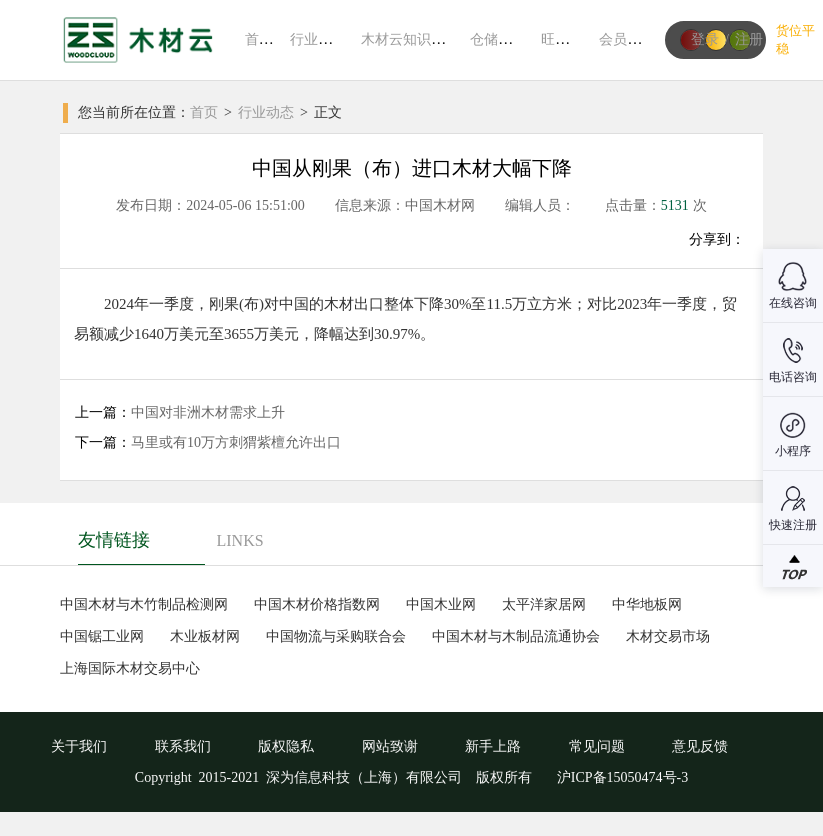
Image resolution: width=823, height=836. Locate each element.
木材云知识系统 (410, 39)
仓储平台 (498, 39)
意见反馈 (700, 746)
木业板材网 (205, 636)
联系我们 (183, 746)
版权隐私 (286, 746)
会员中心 (627, 39)
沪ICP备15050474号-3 (620, 777)
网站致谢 (390, 746)
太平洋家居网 (544, 604)
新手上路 (493, 746)
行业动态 (318, 39)
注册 (749, 39)
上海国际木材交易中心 (130, 668)
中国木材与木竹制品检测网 (144, 604)
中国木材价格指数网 (317, 604)
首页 (259, 39)
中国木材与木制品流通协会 (516, 636)
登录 (705, 39)
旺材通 (562, 39)
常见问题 (597, 746)
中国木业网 (441, 604)
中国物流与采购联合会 (336, 636)
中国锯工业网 (102, 636)
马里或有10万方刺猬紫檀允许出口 (236, 442)
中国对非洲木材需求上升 (208, 412)
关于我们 (79, 746)
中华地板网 (647, 604)
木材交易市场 (668, 636)
